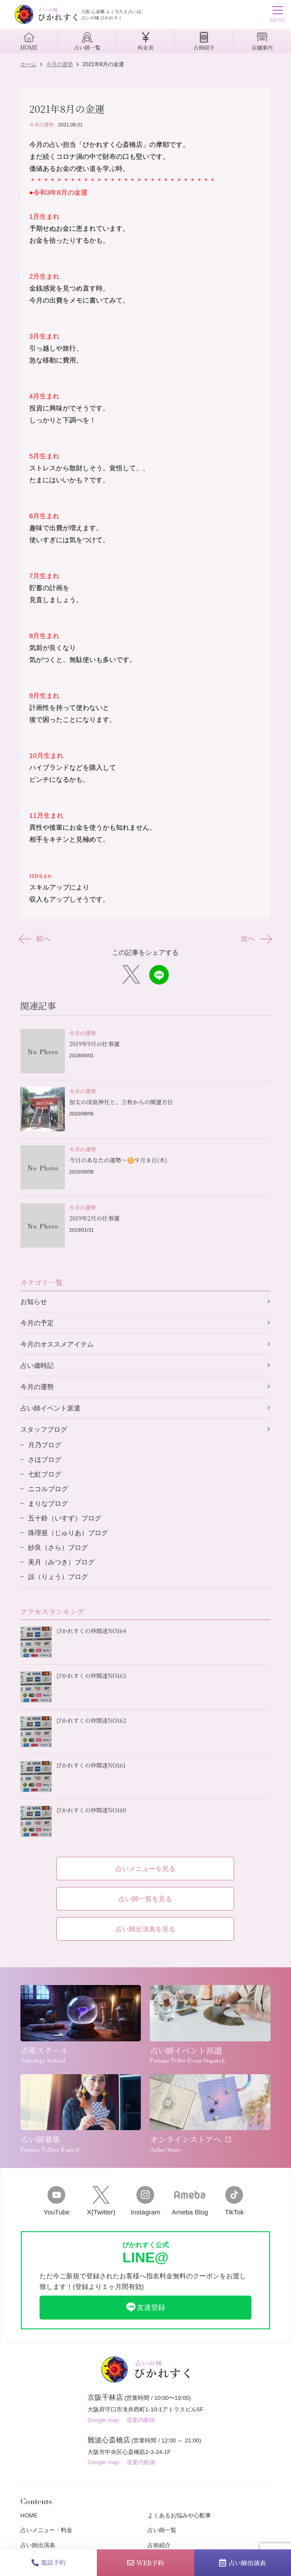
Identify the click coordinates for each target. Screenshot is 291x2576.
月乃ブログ (44, 1445)
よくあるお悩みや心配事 (179, 2515)
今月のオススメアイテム (57, 1344)
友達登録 (145, 2307)
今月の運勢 (41, 124)
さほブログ (44, 1459)
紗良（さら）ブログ (58, 1547)
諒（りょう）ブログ (58, 1576)
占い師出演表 (242, 2562)
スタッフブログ (43, 1429)
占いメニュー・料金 (46, 2530)
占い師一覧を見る (145, 1898)
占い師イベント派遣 (50, 1408)
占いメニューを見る (145, 1868)
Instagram (145, 2201)
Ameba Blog (190, 2201)
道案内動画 (141, 2420)
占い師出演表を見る (145, 1929)
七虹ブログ (44, 1474)
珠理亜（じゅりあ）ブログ (68, 1532)
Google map (103, 2420)
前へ (35, 938)
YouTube (56, 2201)
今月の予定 (37, 1323)
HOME (29, 2515)
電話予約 (49, 2562)
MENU (277, 15)
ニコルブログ (48, 1489)
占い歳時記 (37, 1365)
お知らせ (33, 1301)
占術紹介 (159, 2545)
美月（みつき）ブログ (61, 1562)
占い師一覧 (161, 2530)
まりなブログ (48, 1503)
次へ (256, 938)
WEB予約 (145, 2562)
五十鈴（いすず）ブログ (64, 1518)
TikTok (234, 2201)
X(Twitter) (100, 2201)
